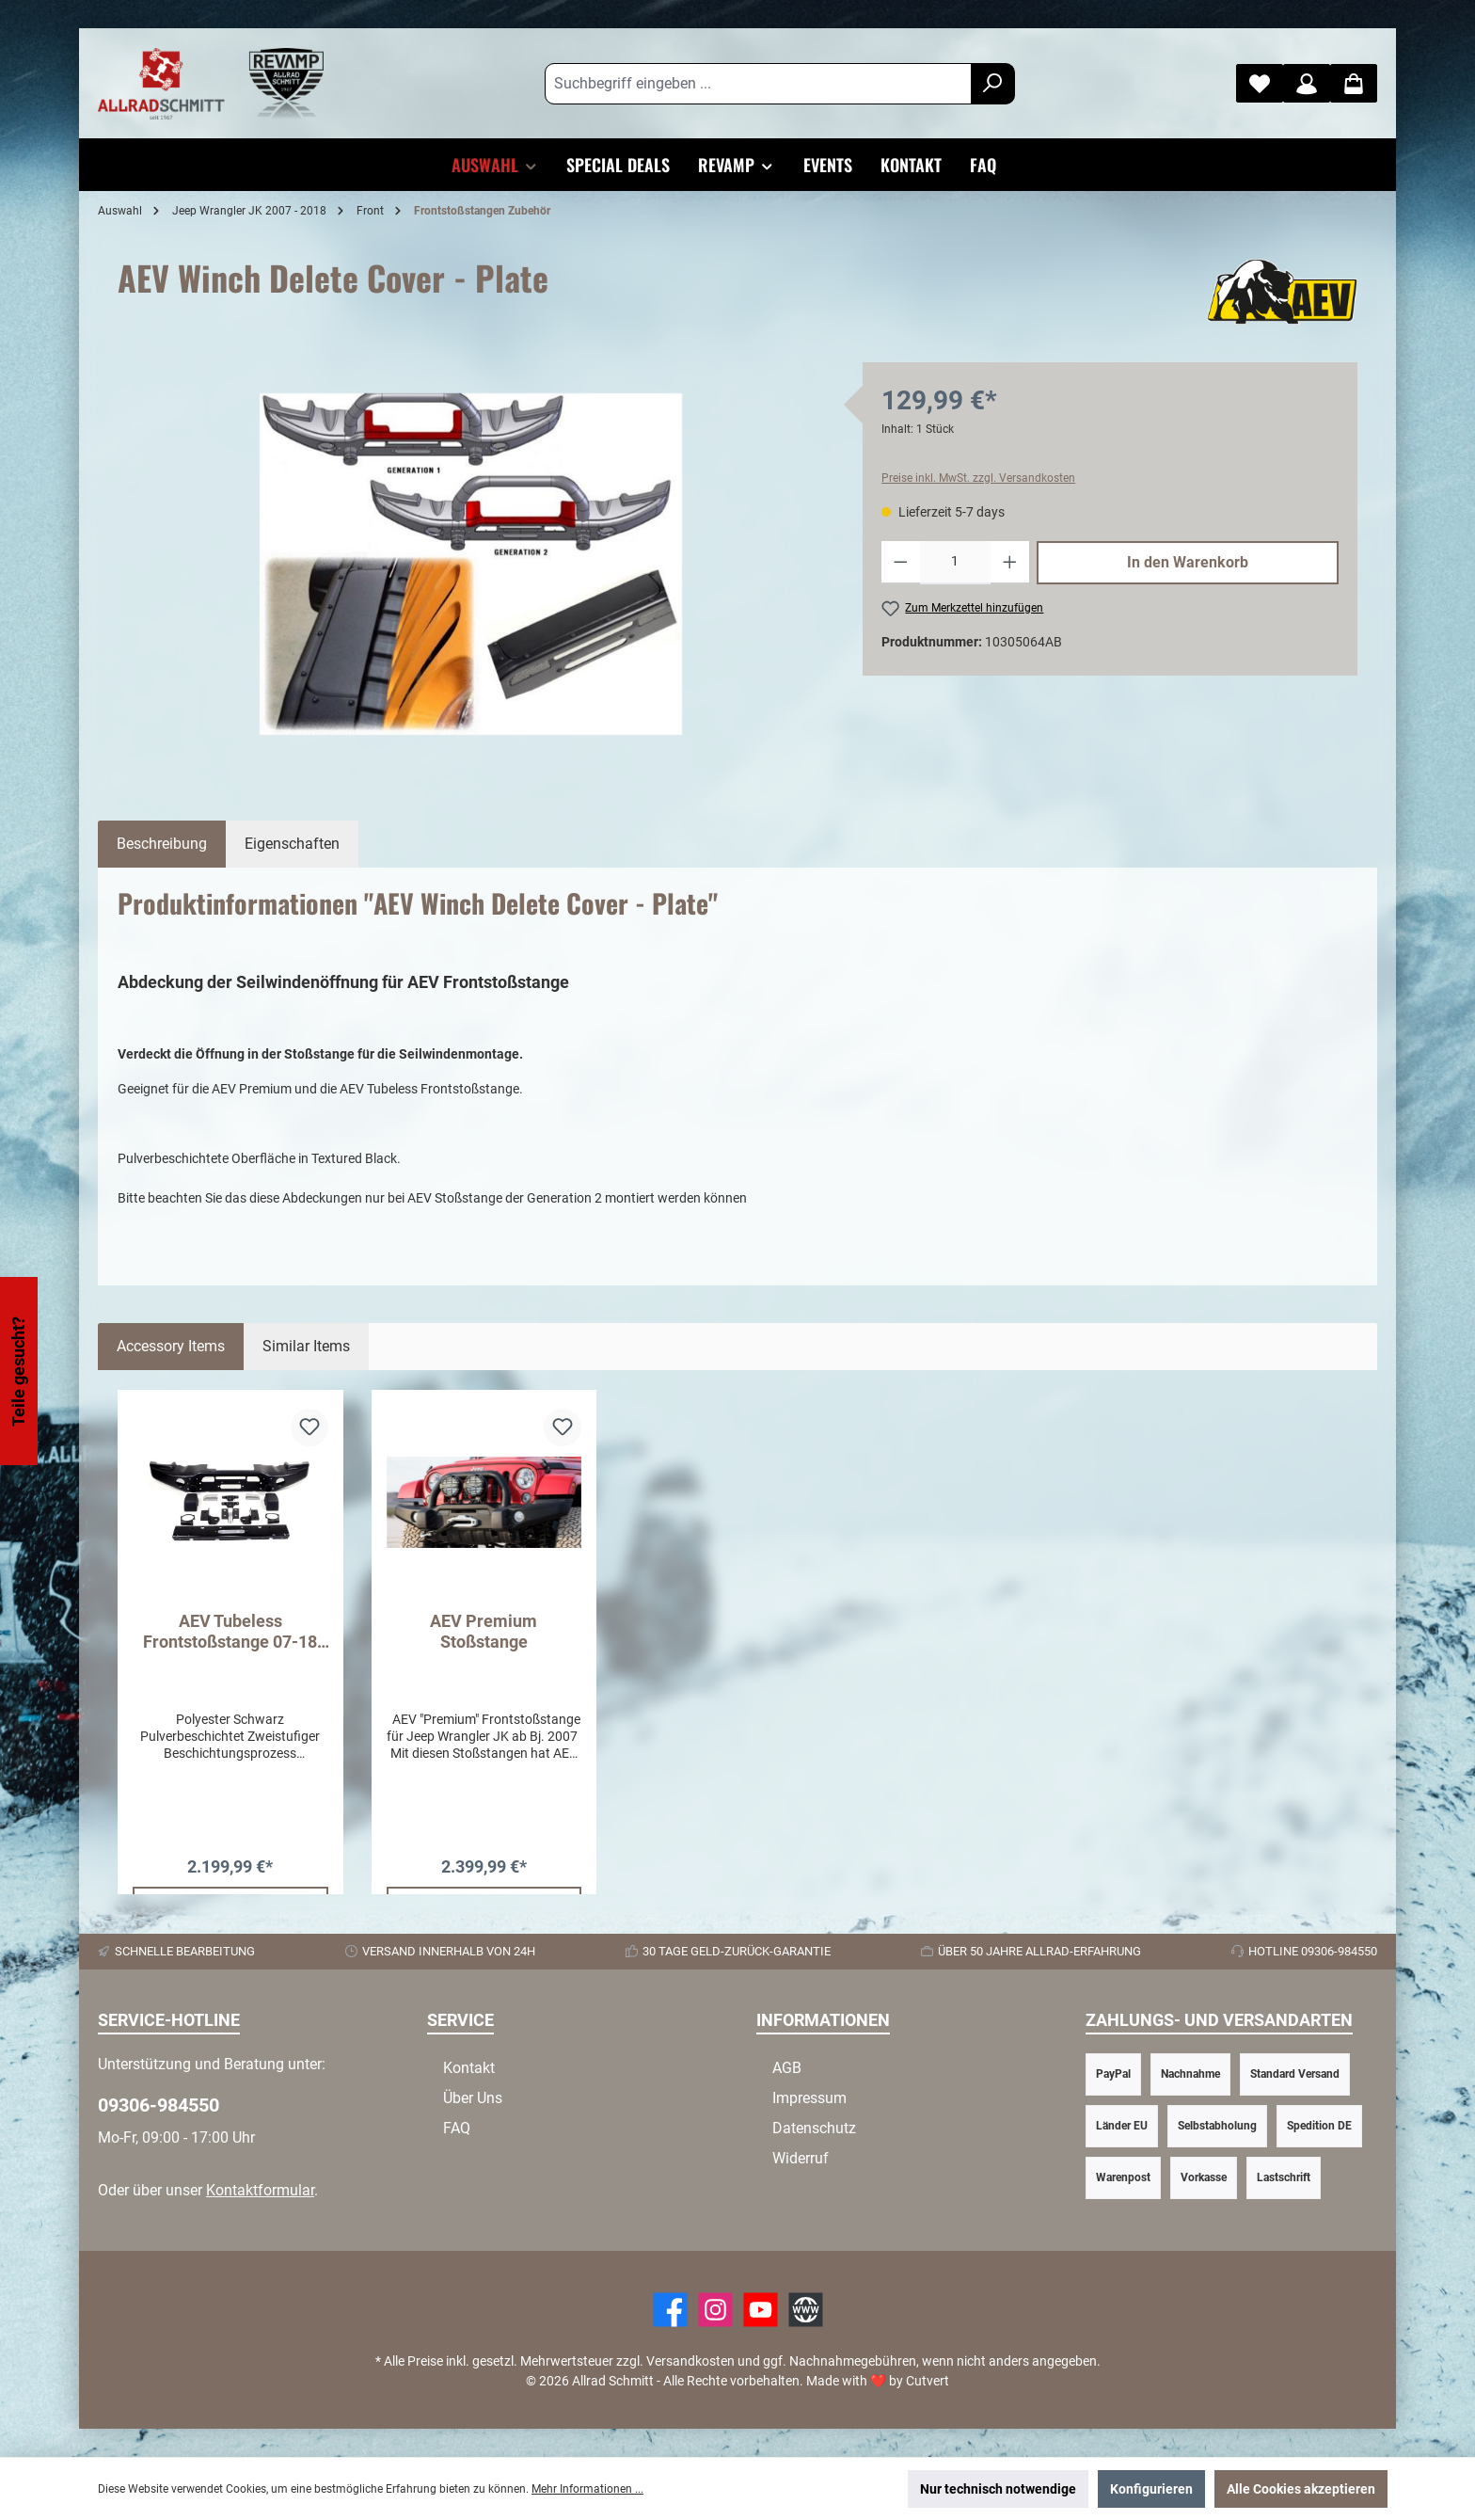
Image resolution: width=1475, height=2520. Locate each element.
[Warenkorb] (1353, 83)
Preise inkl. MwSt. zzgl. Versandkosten (978, 478)
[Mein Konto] (1306, 83)
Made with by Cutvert (877, 2380)
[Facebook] (670, 2310)
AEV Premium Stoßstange (483, 1631)
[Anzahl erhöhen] (1010, 562)
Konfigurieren (1151, 2488)
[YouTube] (760, 2310)
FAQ (456, 2128)
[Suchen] (993, 83)
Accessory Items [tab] (171, 1346)
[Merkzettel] (1259, 83)
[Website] (806, 2310)
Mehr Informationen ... (587, 2489)
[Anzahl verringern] (900, 562)
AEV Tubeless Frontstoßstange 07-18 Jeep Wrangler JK (230, 1631)
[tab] (162, 844)
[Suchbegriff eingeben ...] (758, 83)
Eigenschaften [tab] (292, 844)
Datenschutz (814, 2128)
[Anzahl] (955, 562)
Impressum (809, 2098)
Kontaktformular (260, 2190)
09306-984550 (158, 2105)
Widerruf (800, 2158)
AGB (786, 2068)
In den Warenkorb (1187, 562)
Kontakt (469, 2068)
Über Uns (472, 2098)
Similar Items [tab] (306, 1346)
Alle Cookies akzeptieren (1301, 2488)
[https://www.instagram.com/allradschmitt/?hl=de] (715, 2310)
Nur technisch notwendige (998, 2488)
